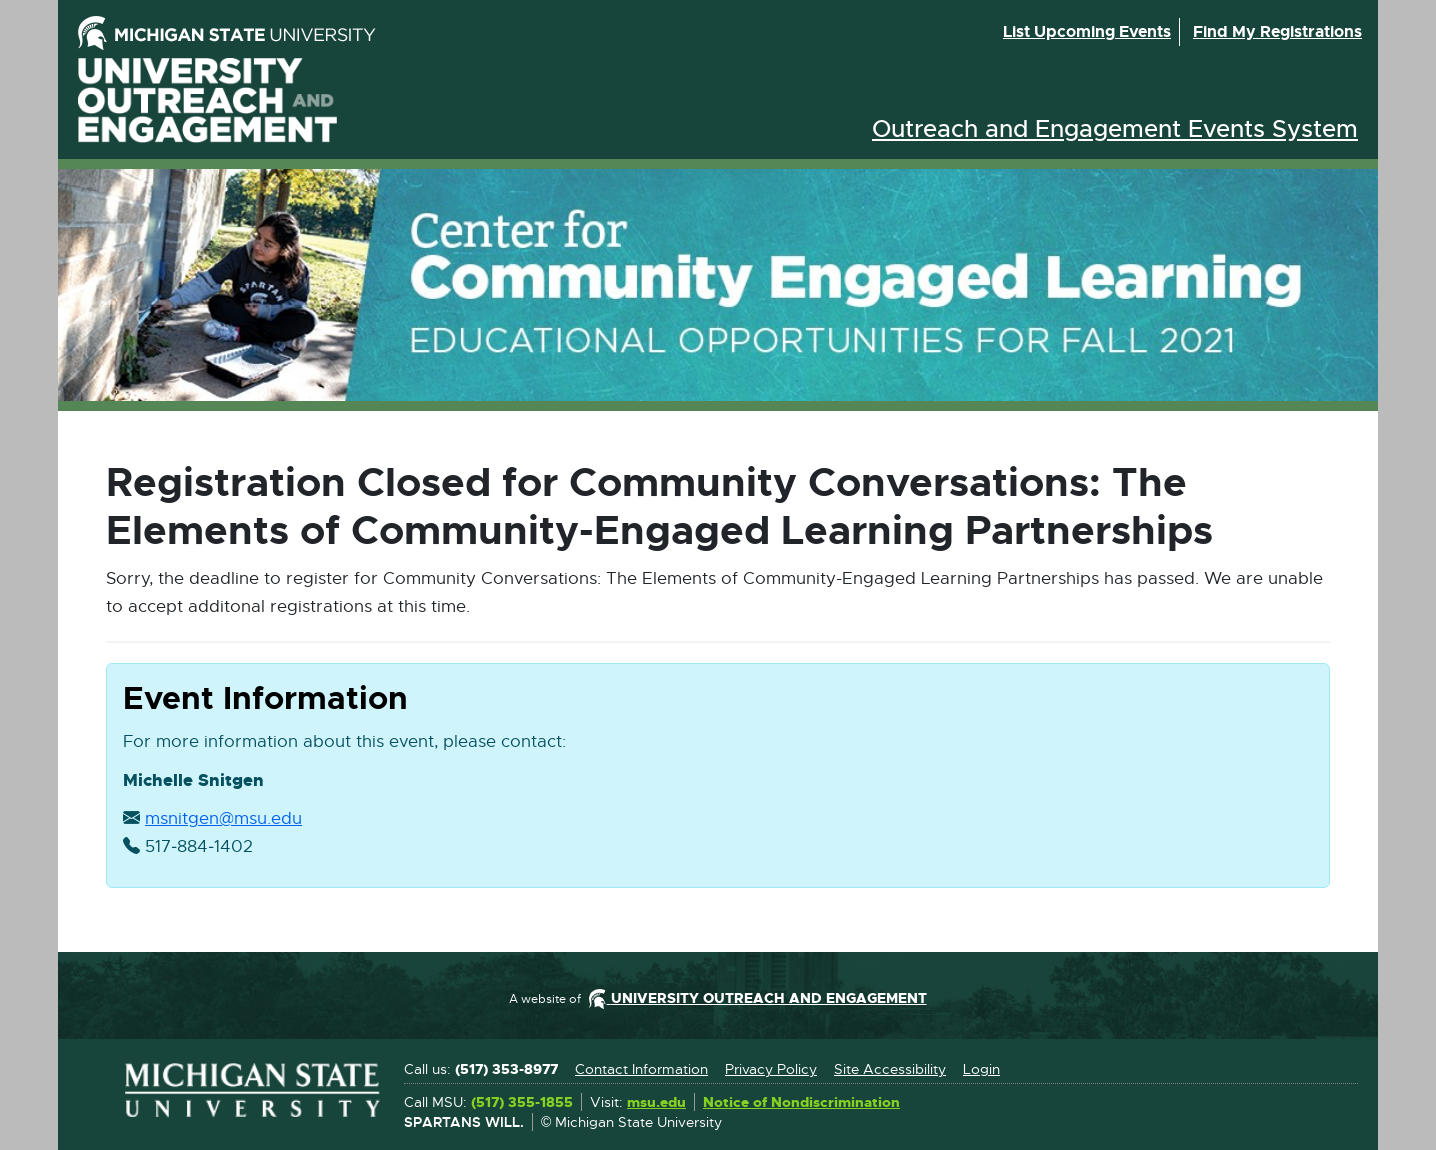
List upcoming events (1087, 31)
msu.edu (656, 1103)
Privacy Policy (771, 1069)
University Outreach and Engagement (208, 100)
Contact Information (641, 1069)
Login (981, 1069)
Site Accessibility (890, 1069)
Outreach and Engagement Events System (1115, 129)
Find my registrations (1277, 31)
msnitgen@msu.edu (223, 819)
